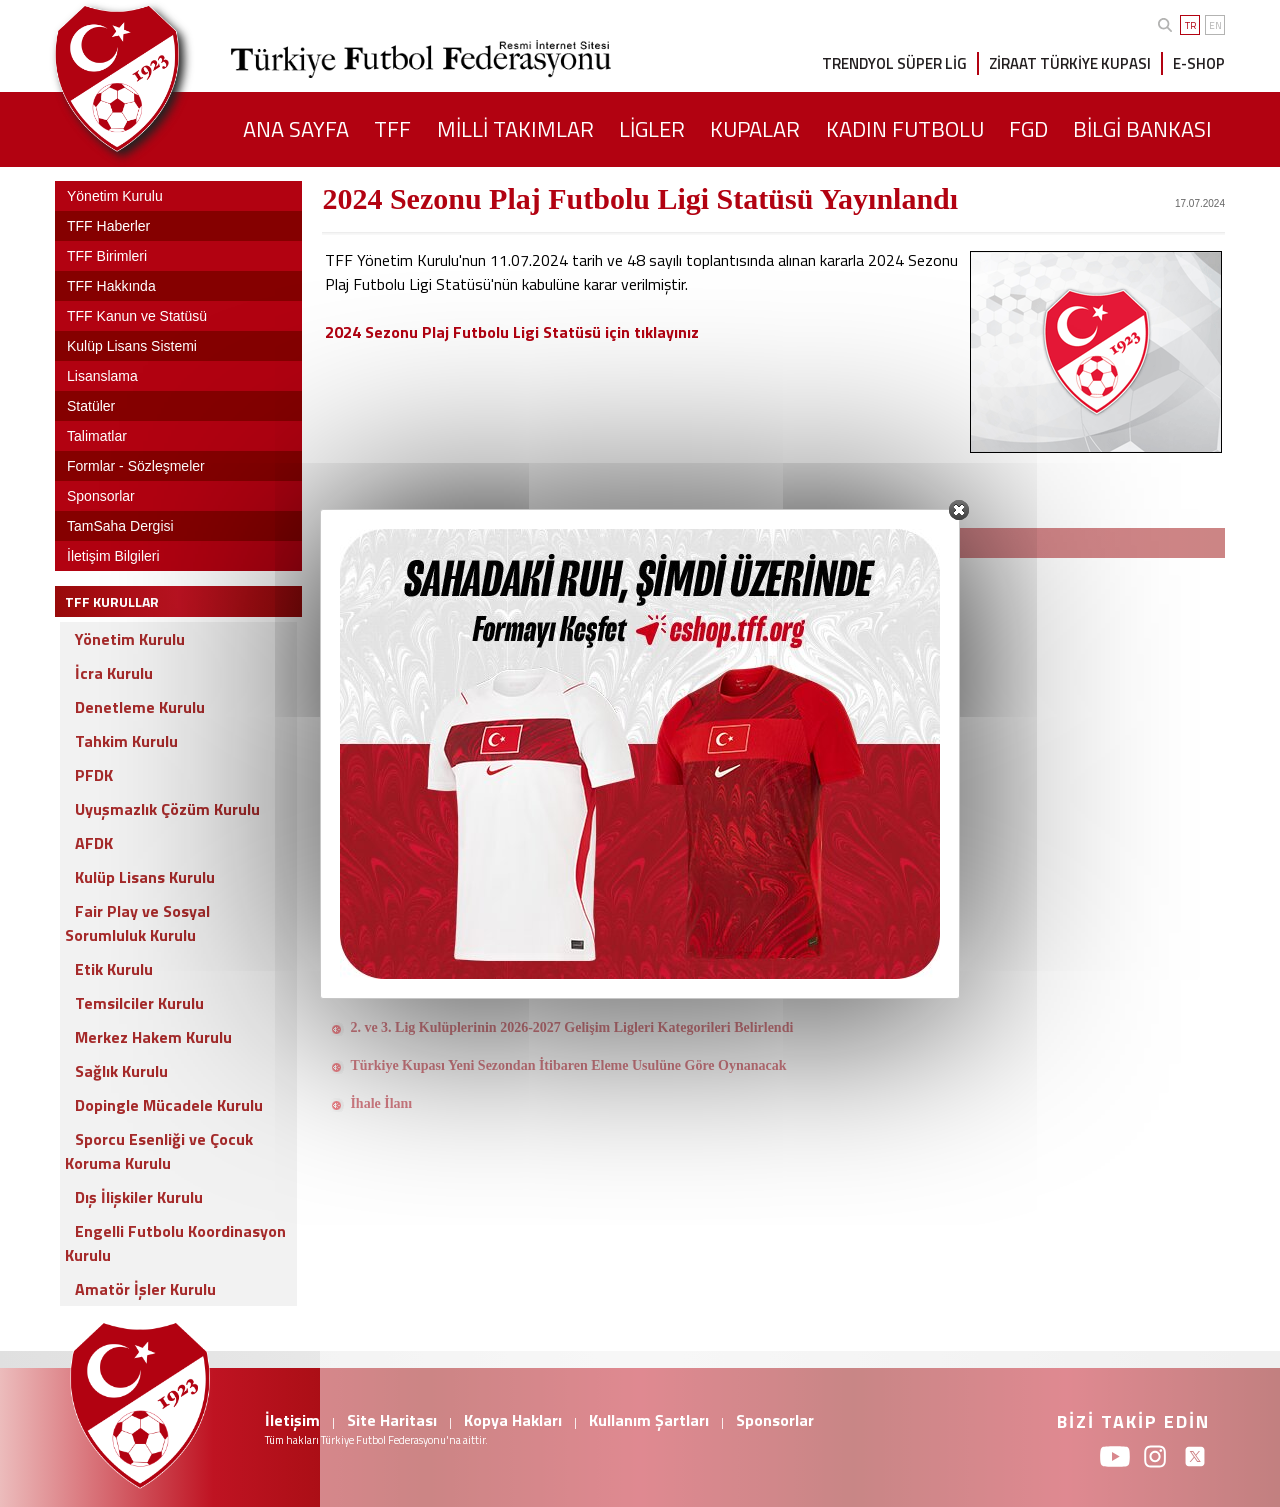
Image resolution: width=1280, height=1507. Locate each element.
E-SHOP (1199, 63)
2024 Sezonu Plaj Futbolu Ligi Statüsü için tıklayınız (512, 332)
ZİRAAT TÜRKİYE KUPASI (1070, 63)
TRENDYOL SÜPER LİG (894, 63)
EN (1215, 25)
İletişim (292, 1420)
